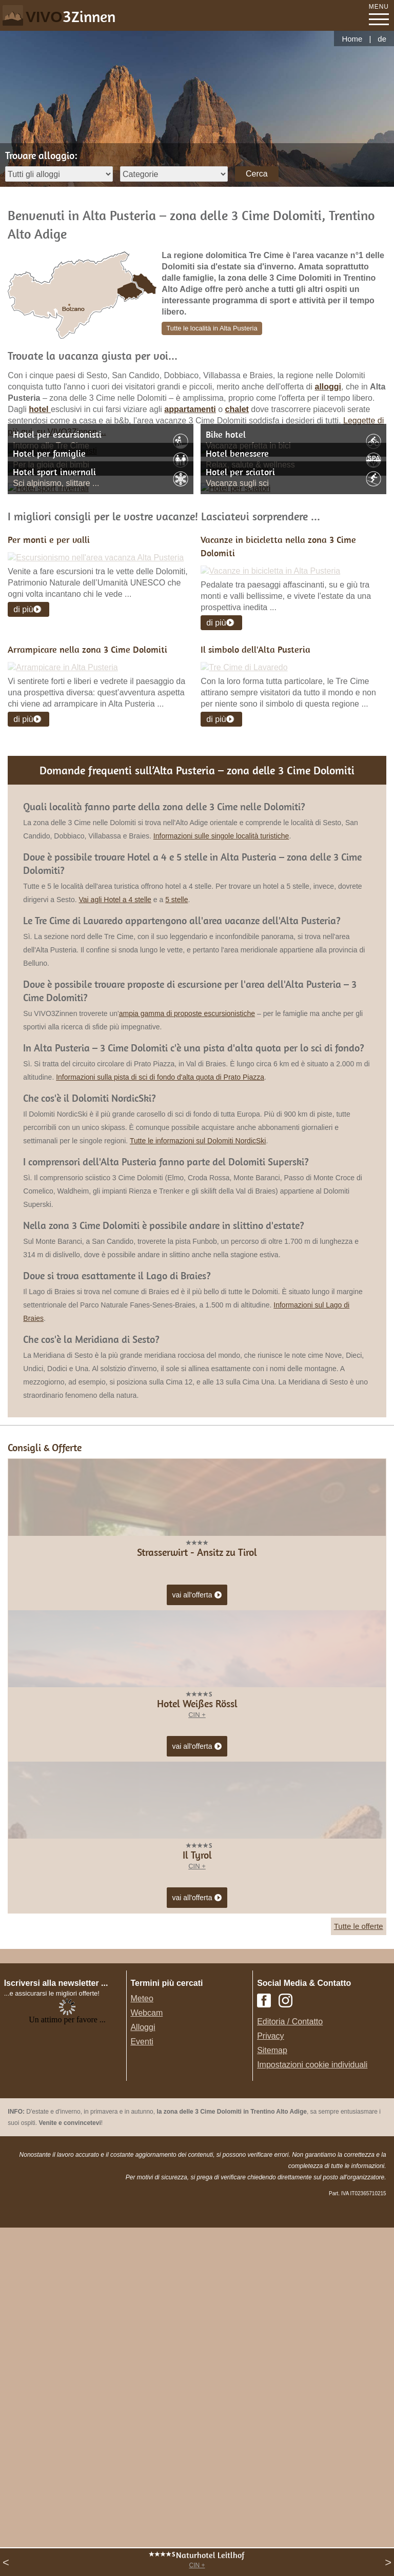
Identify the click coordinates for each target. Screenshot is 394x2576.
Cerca (257, 173)
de (382, 38)
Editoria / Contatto (290, 2336)
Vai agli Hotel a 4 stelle (115, 1214)
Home (352, 38)
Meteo (141, 2313)
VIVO (70, 16)
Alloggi (142, 2341)
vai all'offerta (197, 1910)
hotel (40, 409)
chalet (237, 409)
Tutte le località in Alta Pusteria (211, 328)
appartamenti (189, 409)
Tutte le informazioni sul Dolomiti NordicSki (198, 1455)
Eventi (141, 2356)
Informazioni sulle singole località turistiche (221, 1150)
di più (23, 749)
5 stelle (176, 1214)
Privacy (270, 2350)
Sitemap (272, 2364)
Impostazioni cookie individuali (312, 2379)
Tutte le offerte (358, 2240)
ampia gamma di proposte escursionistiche (187, 1328)
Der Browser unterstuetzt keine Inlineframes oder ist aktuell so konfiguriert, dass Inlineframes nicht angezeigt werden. (67, 2380)
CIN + (197, 2565)
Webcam (146, 2327)
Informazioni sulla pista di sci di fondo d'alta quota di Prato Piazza (160, 1392)
